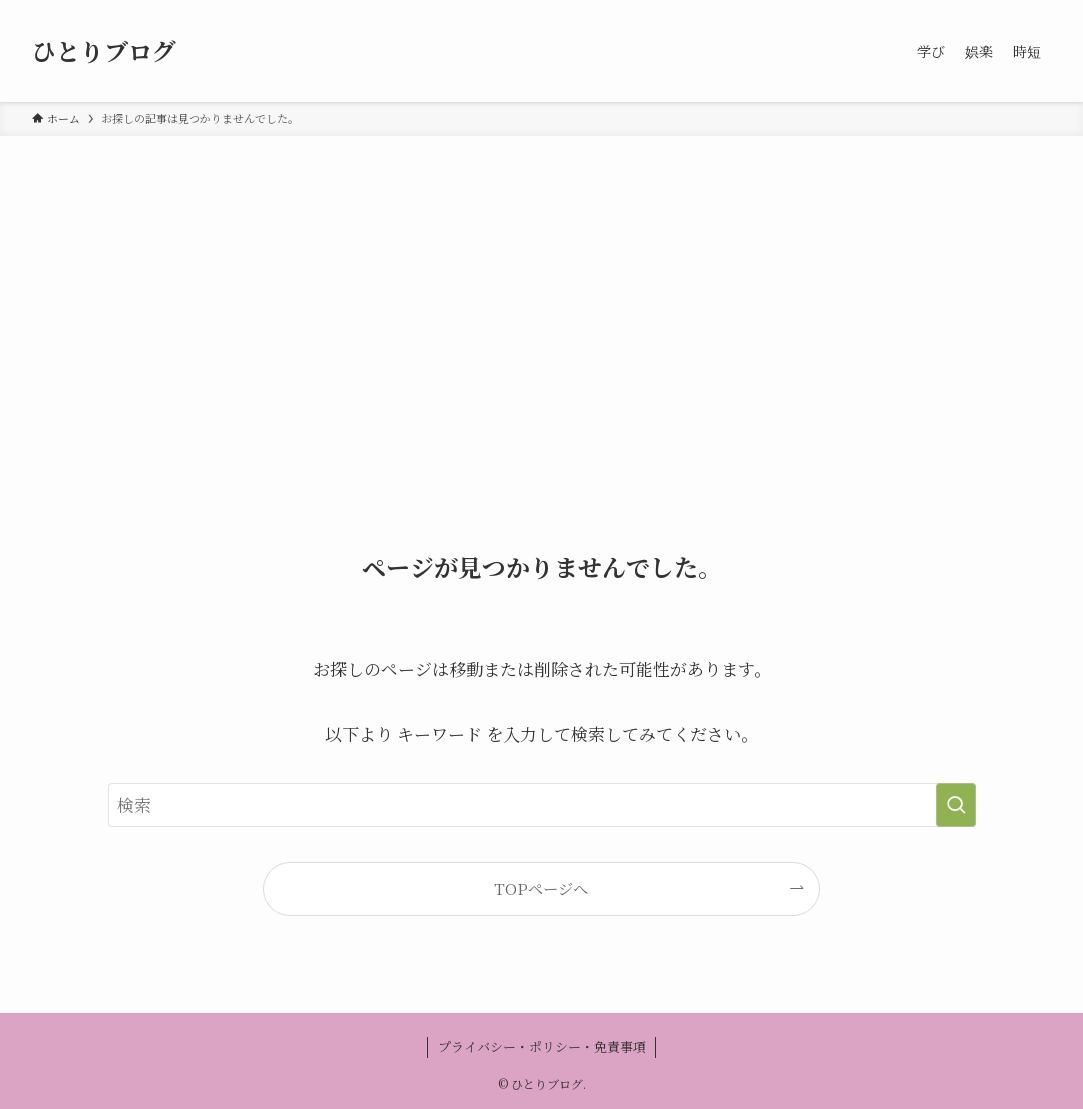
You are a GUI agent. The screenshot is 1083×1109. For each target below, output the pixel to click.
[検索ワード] (542, 805)
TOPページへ (541, 888)
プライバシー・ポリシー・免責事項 (542, 1046)
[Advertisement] (541, 286)
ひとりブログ (104, 51)
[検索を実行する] (956, 805)
